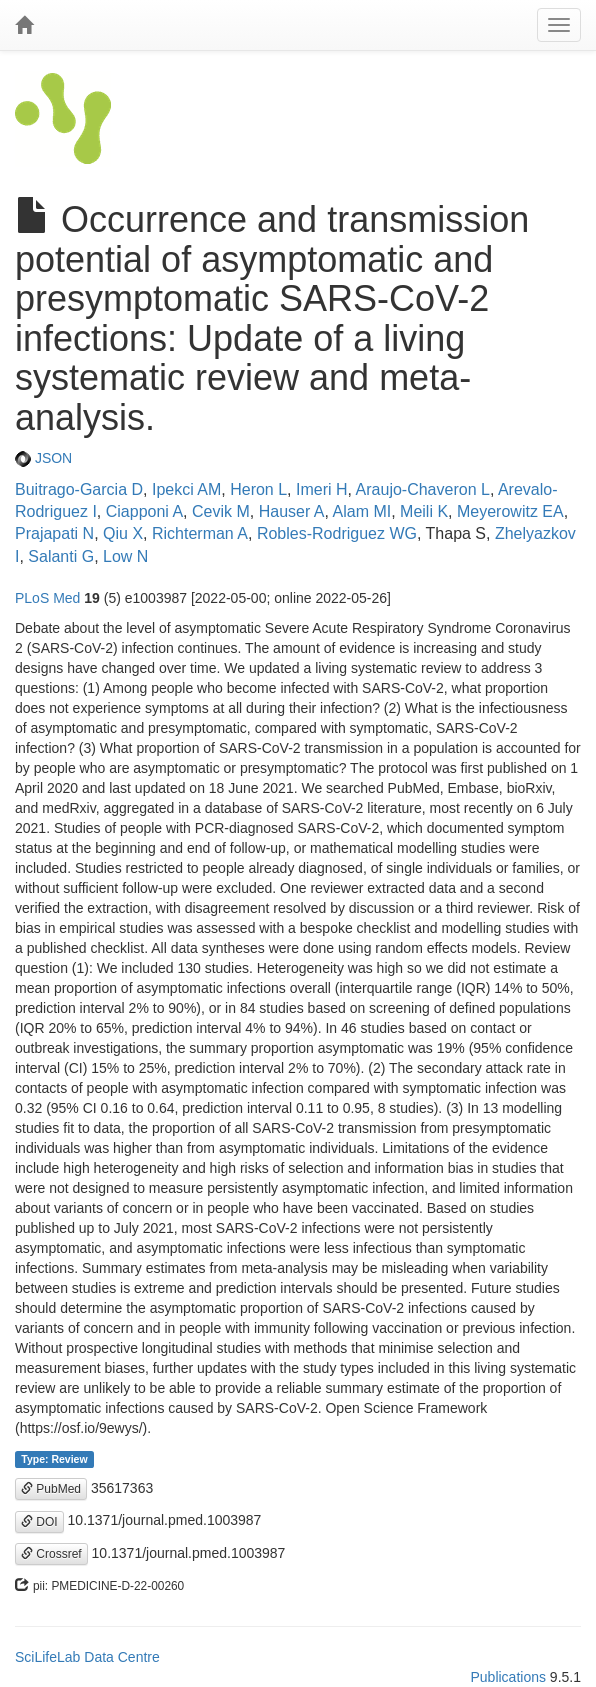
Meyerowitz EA (510, 511)
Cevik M (221, 511)
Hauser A (292, 511)
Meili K (424, 511)
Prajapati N (54, 533)
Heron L (258, 489)
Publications (508, 1677)
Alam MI (362, 511)
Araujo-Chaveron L (423, 489)
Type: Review (54, 1459)
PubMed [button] (51, 1489)
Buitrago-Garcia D (79, 489)
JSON (43, 458)
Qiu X (123, 533)
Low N (125, 556)
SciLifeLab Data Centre (87, 1657)
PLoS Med (47, 598)
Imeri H (322, 489)
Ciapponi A (144, 511)
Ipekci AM (186, 489)
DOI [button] (39, 1522)
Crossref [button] (51, 1554)
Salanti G (61, 556)
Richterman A (200, 533)
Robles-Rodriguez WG (337, 533)
